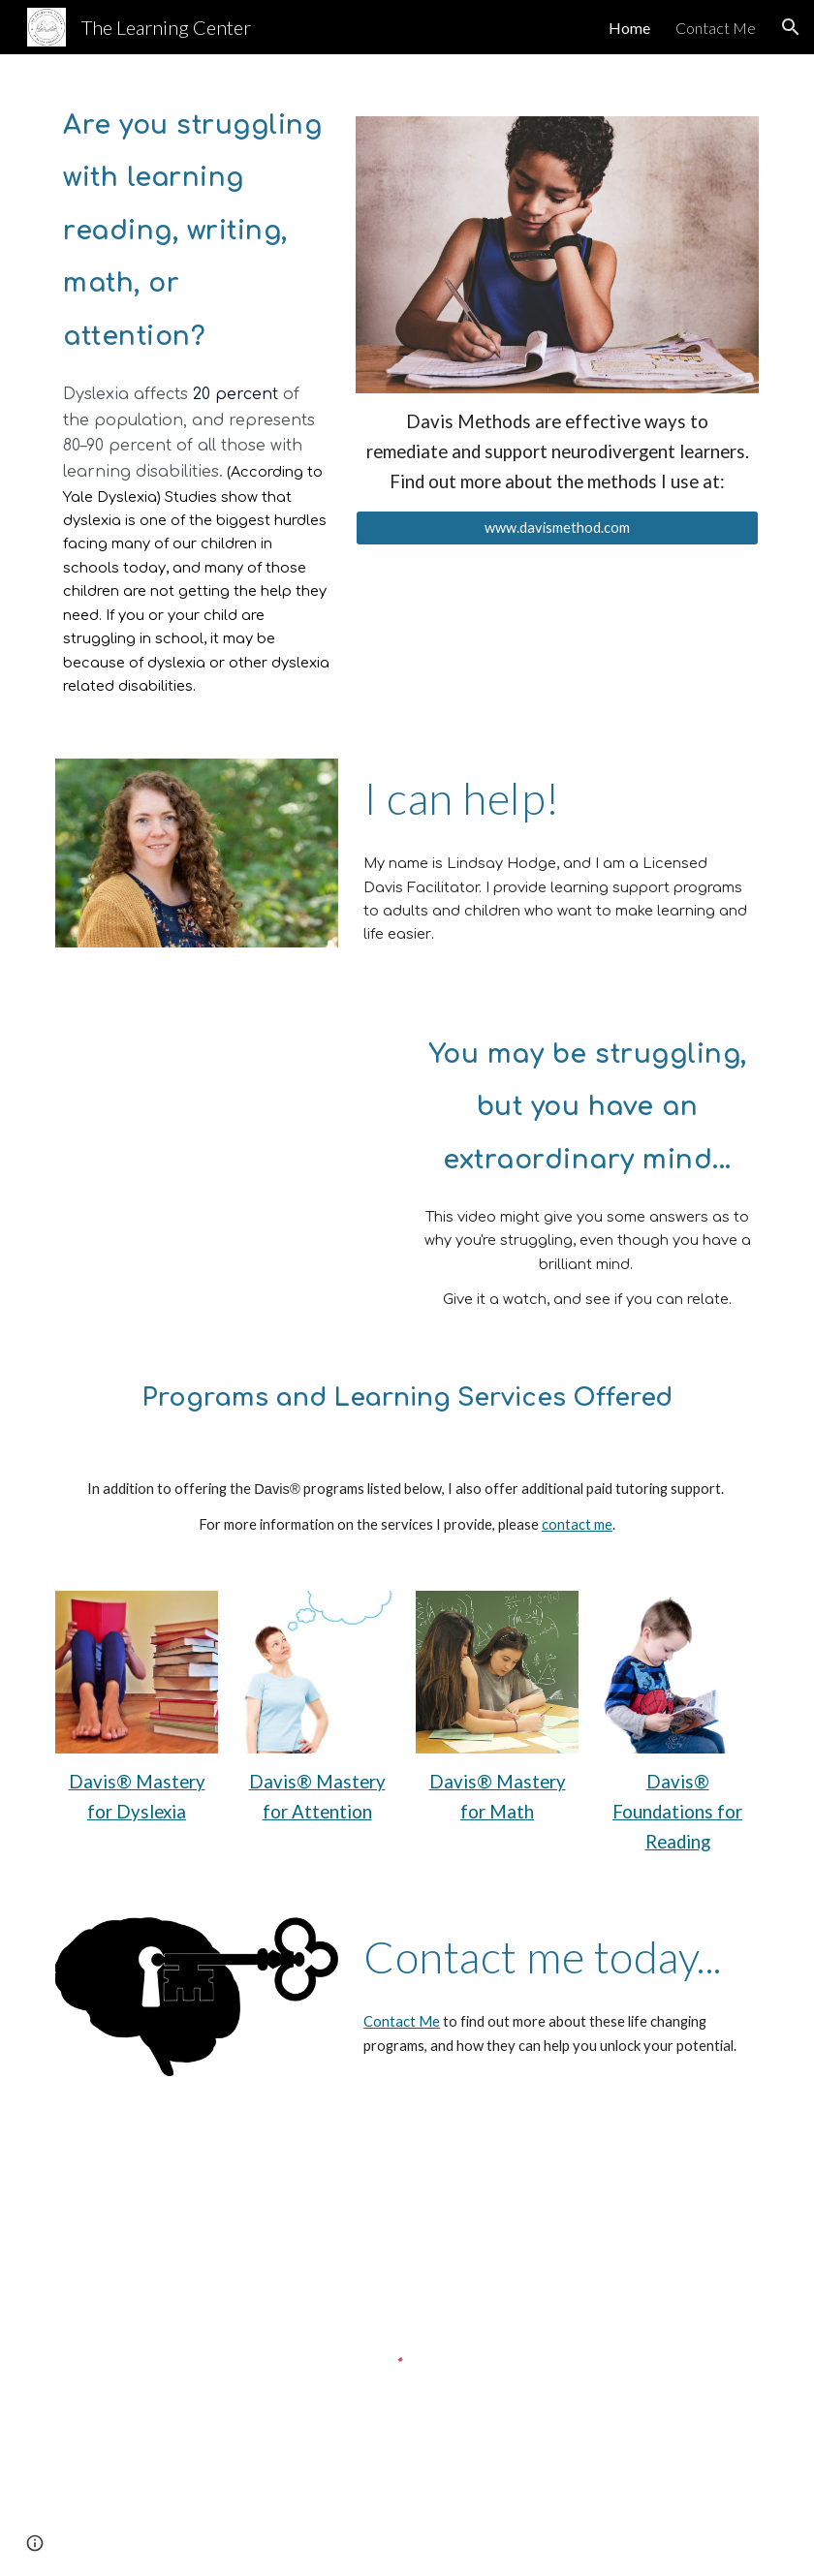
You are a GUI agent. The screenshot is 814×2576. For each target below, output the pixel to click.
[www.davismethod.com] (557, 528)
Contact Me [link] (715, 27)
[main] (196, 223)
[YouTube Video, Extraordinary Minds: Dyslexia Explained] (226, 1157)
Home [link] (629, 27)
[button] (790, 27)
